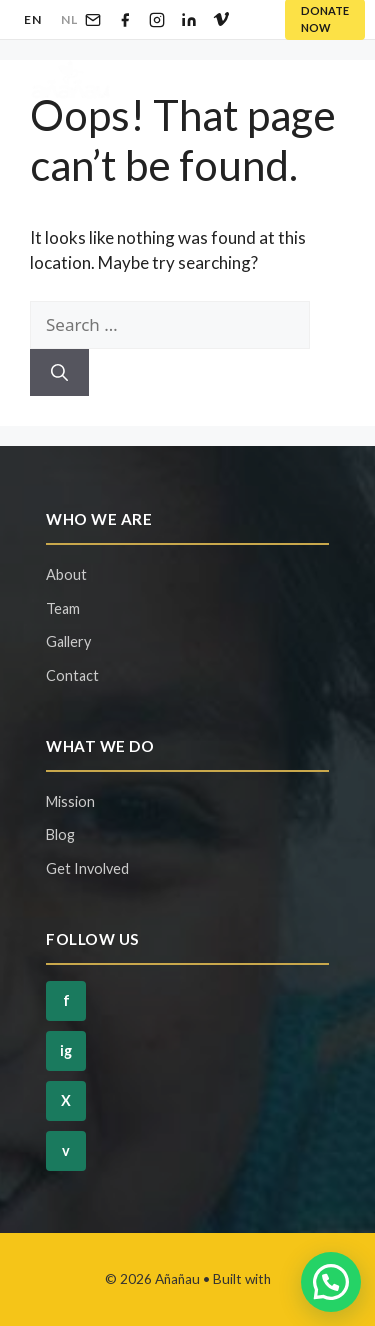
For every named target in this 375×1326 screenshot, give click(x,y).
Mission (70, 801)
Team (63, 608)
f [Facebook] (66, 1000)
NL (69, 19)
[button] (331, 1282)
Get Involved (87, 868)
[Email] (93, 20)
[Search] (59, 373)
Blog (60, 834)
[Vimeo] (221, 20)
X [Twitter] (66, 1100)
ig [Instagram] (66, 1050)
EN (32, 19)
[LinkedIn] (189, 20)
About (66, 574)
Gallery (68, 641)
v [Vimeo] (66, 1150)
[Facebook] (125, 20)
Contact (72, 675)
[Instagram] (157, 20)
